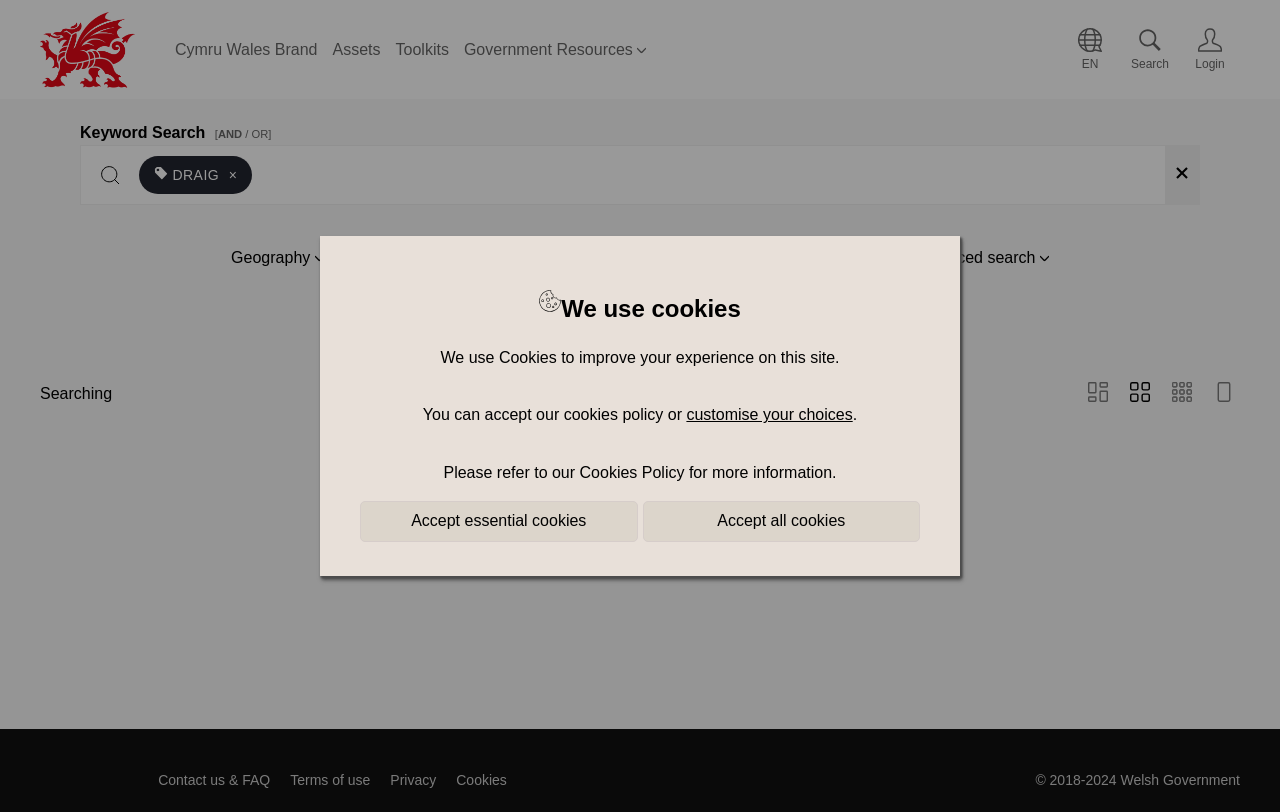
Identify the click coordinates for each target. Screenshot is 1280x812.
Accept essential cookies (498, 520)
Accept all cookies (781, 520)
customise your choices (769, 414)
